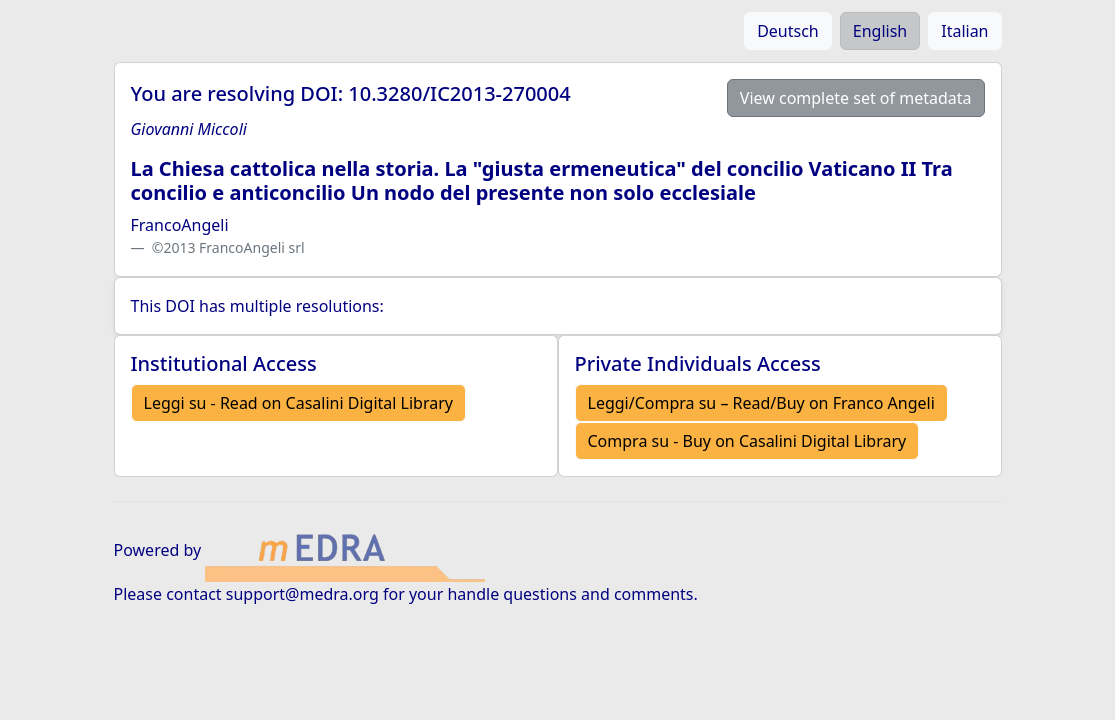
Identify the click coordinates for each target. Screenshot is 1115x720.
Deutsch (788, 31)
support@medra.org (302, 594)
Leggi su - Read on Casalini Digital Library (298, 403)
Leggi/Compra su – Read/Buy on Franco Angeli (761, 403)
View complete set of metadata (856, 98)
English (880, 31)
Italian (964, 31)
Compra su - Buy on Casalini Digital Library (747, 441)
